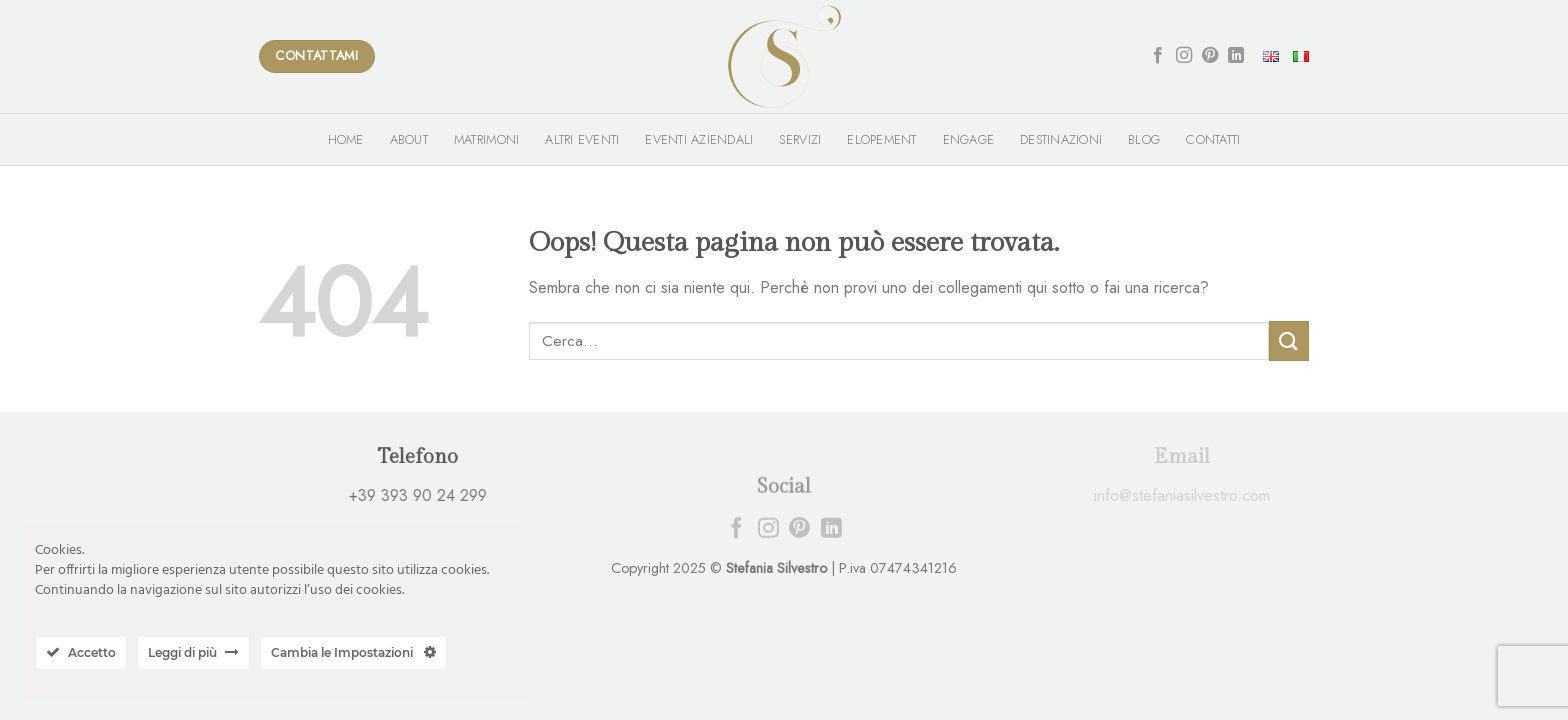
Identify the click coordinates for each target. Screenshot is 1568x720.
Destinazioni (1061, 139)
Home (346, 139)
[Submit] (1289, 340)
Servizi (800, 139)
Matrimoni (486, 139)
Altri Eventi (582, 139)
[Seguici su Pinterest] (1210, 56)
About (409, 139)
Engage (969, 139)
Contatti (1213, 139)
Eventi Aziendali (699, 139)
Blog (1144, 139)
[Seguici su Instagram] (1184, 56)
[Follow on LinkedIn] (1236, 56)
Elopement (881, 139)
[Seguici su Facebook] (1158, 56)
